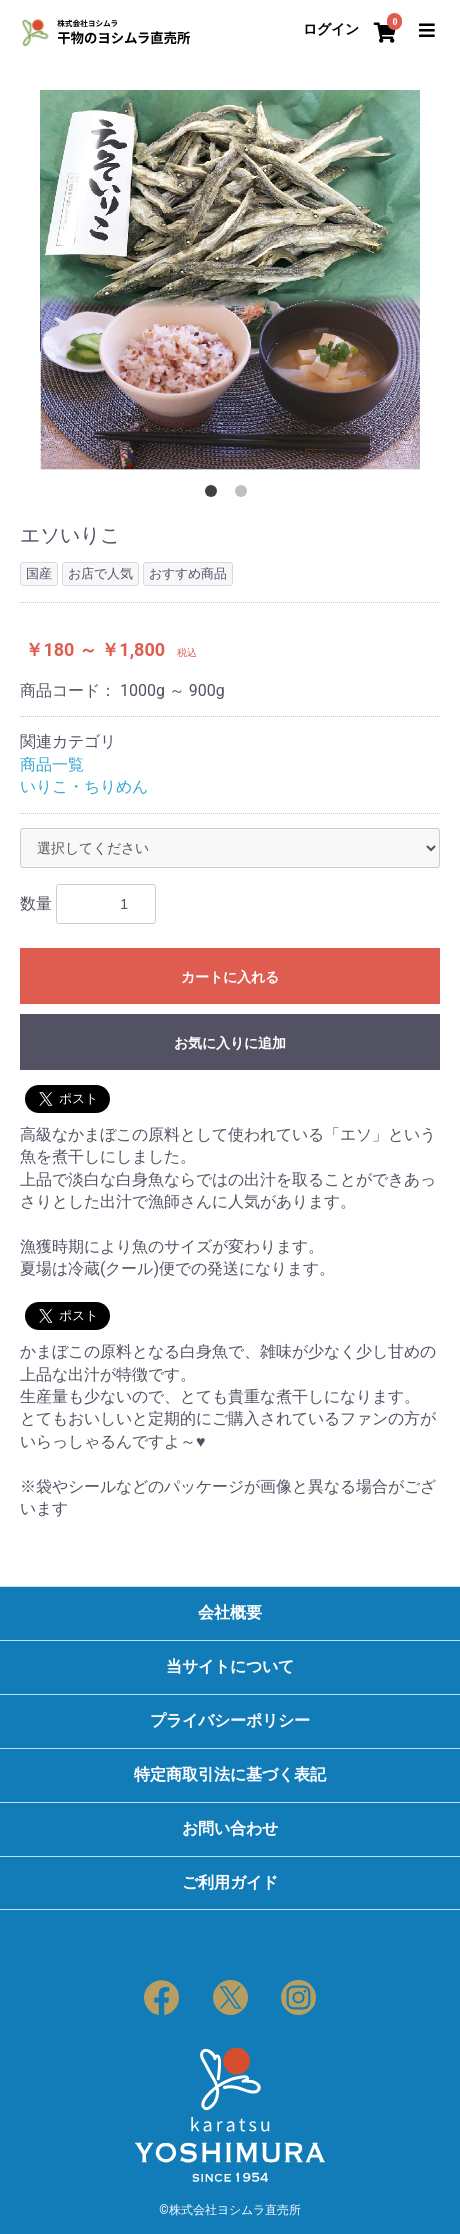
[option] (230, 280)
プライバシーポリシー (230, 1720)
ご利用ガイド (230, 1882)
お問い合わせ (230, 1828)
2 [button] (245, 495)
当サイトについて (230, 1666)
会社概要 (230, 1612)
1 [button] (215, 495)
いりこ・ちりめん (84, 786)
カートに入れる (230, 977)
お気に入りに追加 (230, 1043)
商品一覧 (52, 764)
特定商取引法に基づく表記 (230, 1774)
